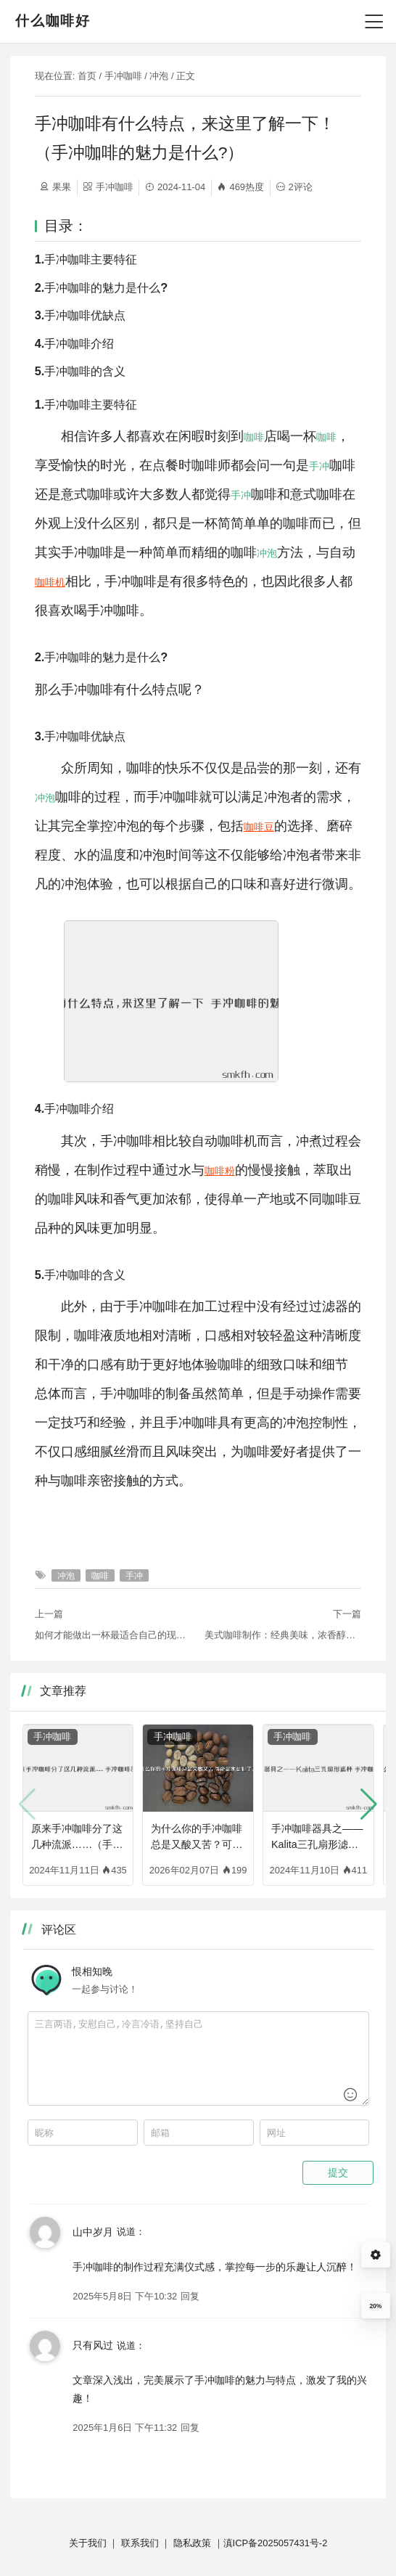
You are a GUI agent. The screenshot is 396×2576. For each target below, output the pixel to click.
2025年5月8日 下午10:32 (125, 2296)
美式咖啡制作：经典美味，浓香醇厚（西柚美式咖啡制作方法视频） (283, 1635)
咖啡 (254, 437)
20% (375, 2306)
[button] (369, 1804)
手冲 (319, 466)
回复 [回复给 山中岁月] (190, 2296)
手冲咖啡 (123, 75)
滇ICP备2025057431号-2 (275, 2543)
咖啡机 (50, 582)
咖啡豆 (259, 827)
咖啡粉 (220, 1171)
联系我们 (140, 2543)
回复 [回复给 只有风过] (190, 2427)
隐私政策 (192, 2543)
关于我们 (88, 2543)
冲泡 (158, 75)
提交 (338, 2172)
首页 (87, 75)
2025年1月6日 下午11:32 (125, 2427)
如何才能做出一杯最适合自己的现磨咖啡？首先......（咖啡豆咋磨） (113, 1635)
